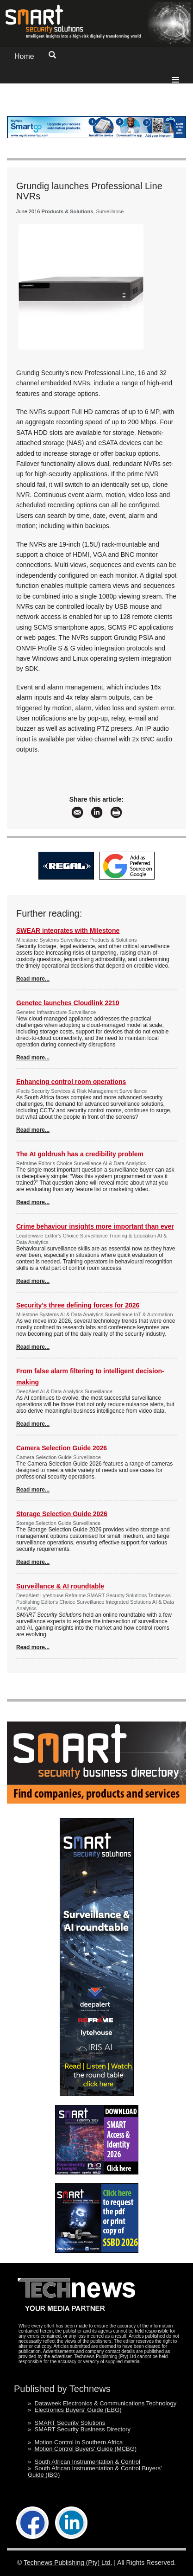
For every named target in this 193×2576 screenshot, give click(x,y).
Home (24, 56)
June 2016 (28, 211)
